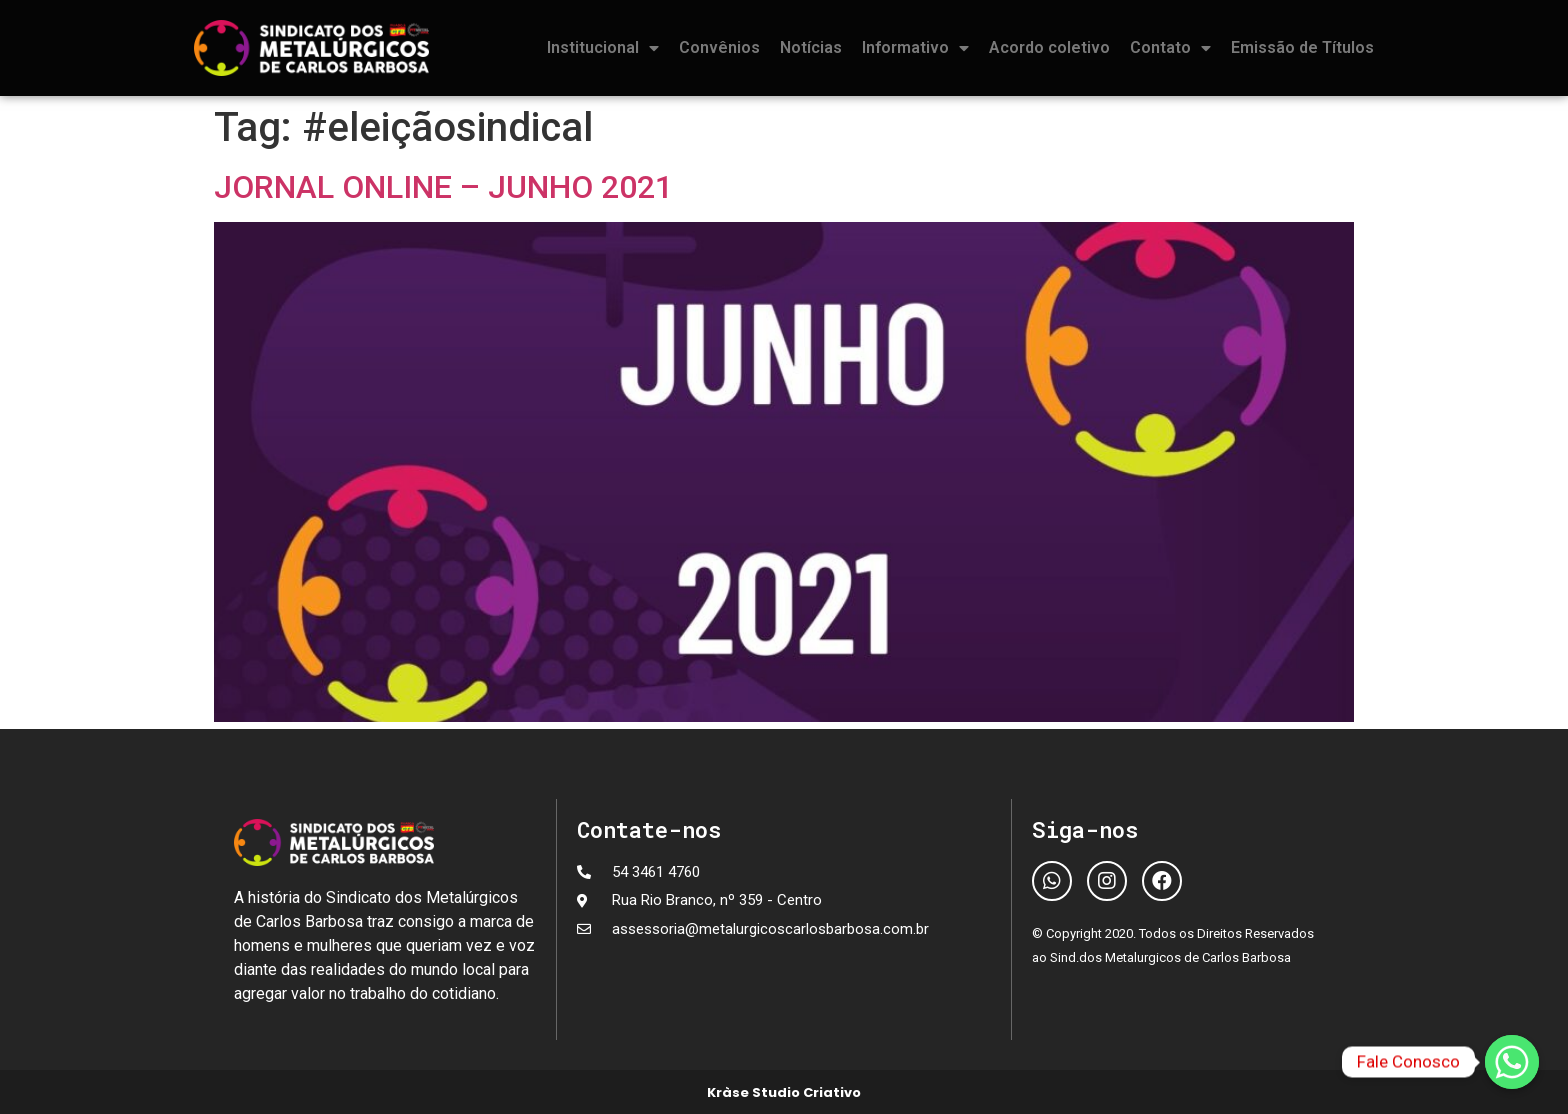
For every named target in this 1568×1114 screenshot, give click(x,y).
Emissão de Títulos (1302, 47)
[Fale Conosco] (1512, 1062)
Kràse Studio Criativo (784, 1092)
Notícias (811, 47)
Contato (1170, 48)
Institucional (603, 48)
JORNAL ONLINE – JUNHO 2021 (443, 187)
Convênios (719, 47)
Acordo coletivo (1049, 47)
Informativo (915, 48)
